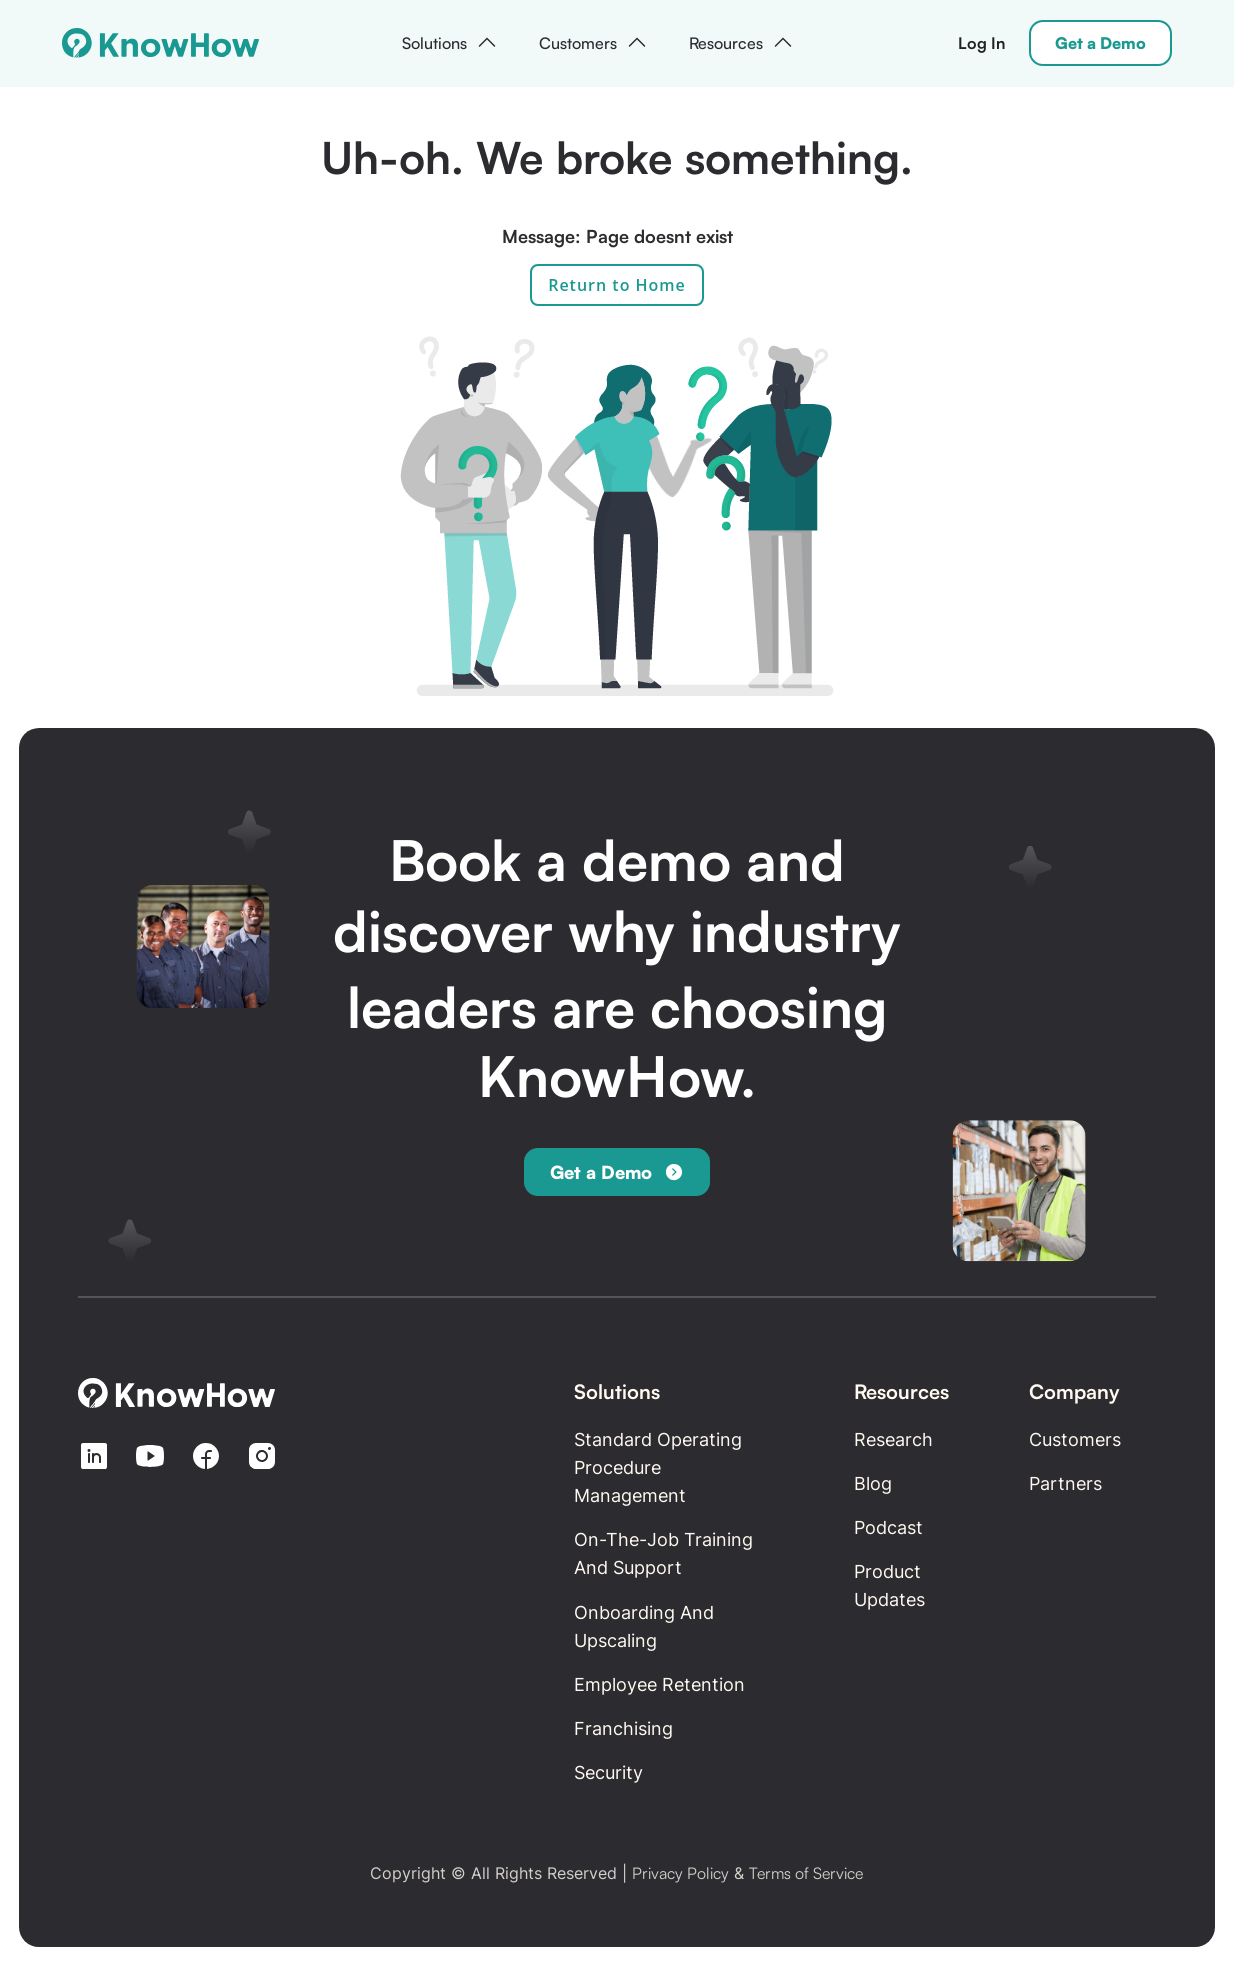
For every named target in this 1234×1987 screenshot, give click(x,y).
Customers (1075, 1439)
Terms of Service (806, 1873)
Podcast (888, 1527)
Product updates (889, 1585)
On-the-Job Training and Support (663, 1553)
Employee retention (659, 1684)
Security (608, 1772)
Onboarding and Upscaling (644, 1626)
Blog (873, 1483)
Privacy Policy (680, 1873)
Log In (981, 43)
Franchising (623, 1728)
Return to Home (617, 285)
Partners (1065, 1483)
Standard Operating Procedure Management (658, 1467)
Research (893, 1439)
